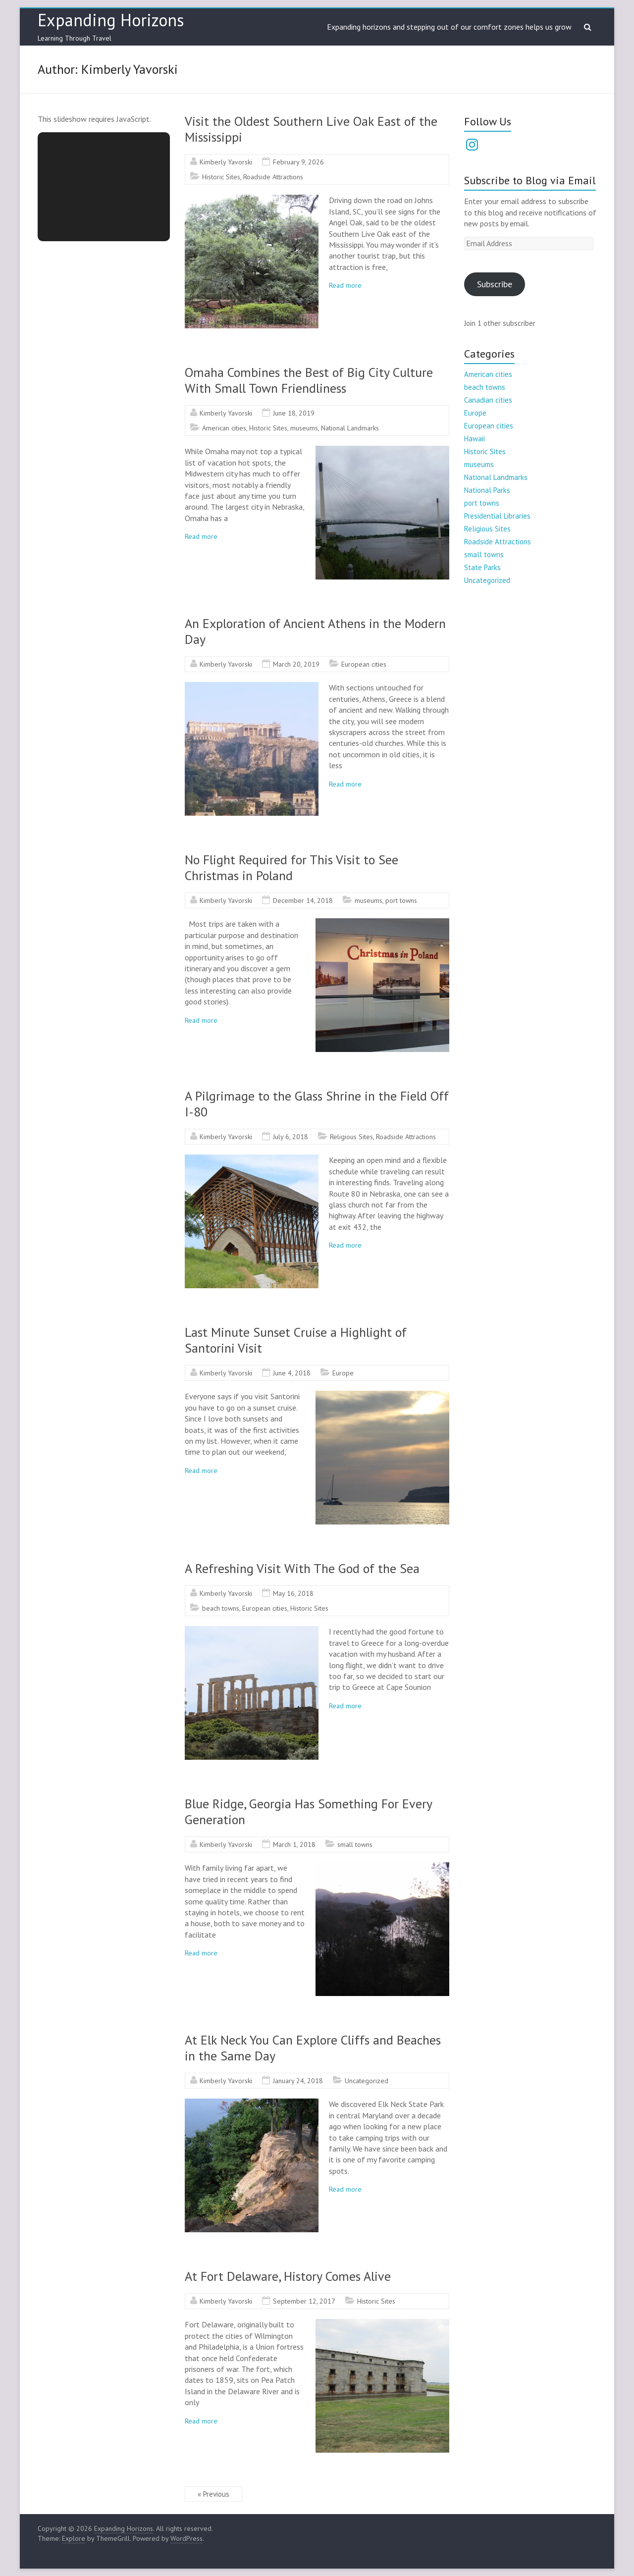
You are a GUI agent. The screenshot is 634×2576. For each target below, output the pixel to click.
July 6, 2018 (290, 1136)
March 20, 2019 (296, 664)
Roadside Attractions (273, 176)
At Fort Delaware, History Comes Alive (288, 2276)
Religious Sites (351, 1136)
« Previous (213, 2494)
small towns (354, 1844)
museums (304, 427)
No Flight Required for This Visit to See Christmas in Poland (291, 867)
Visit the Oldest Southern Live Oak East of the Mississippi (311, 129)
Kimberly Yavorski (226, 162)
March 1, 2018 (294, 1844)
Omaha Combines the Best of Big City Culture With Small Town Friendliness (309, 380)
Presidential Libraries (497, 516)
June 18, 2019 (294, 413)
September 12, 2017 (304, 2301)
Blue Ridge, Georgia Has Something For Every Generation (308, 1811)
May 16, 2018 (293, 1593)
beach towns (220, 1608)
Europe (343, 1372)
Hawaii (474, 438)
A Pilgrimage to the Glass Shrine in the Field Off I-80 (317, 1104)
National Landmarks (350, 427)
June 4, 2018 (292, 1372)
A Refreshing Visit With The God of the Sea (302, 1568)
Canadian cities (488, 400)
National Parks (487, 490)
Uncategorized (366, 2080)
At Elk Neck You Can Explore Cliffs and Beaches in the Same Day (313, 2048)
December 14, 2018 (303, 900)
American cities (224, 427)
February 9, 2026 (298, 162)
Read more (345, 285)
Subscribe (494, 284)
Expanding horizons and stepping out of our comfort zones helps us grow (449, 27)
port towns (401, 900)
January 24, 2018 (298, 2080)
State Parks (482, 567)
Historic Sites (221, 176)
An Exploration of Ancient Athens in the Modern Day (315, 631)
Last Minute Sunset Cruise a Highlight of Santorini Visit (296, 1340)
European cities (363, 664)
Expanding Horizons (111, 20)
